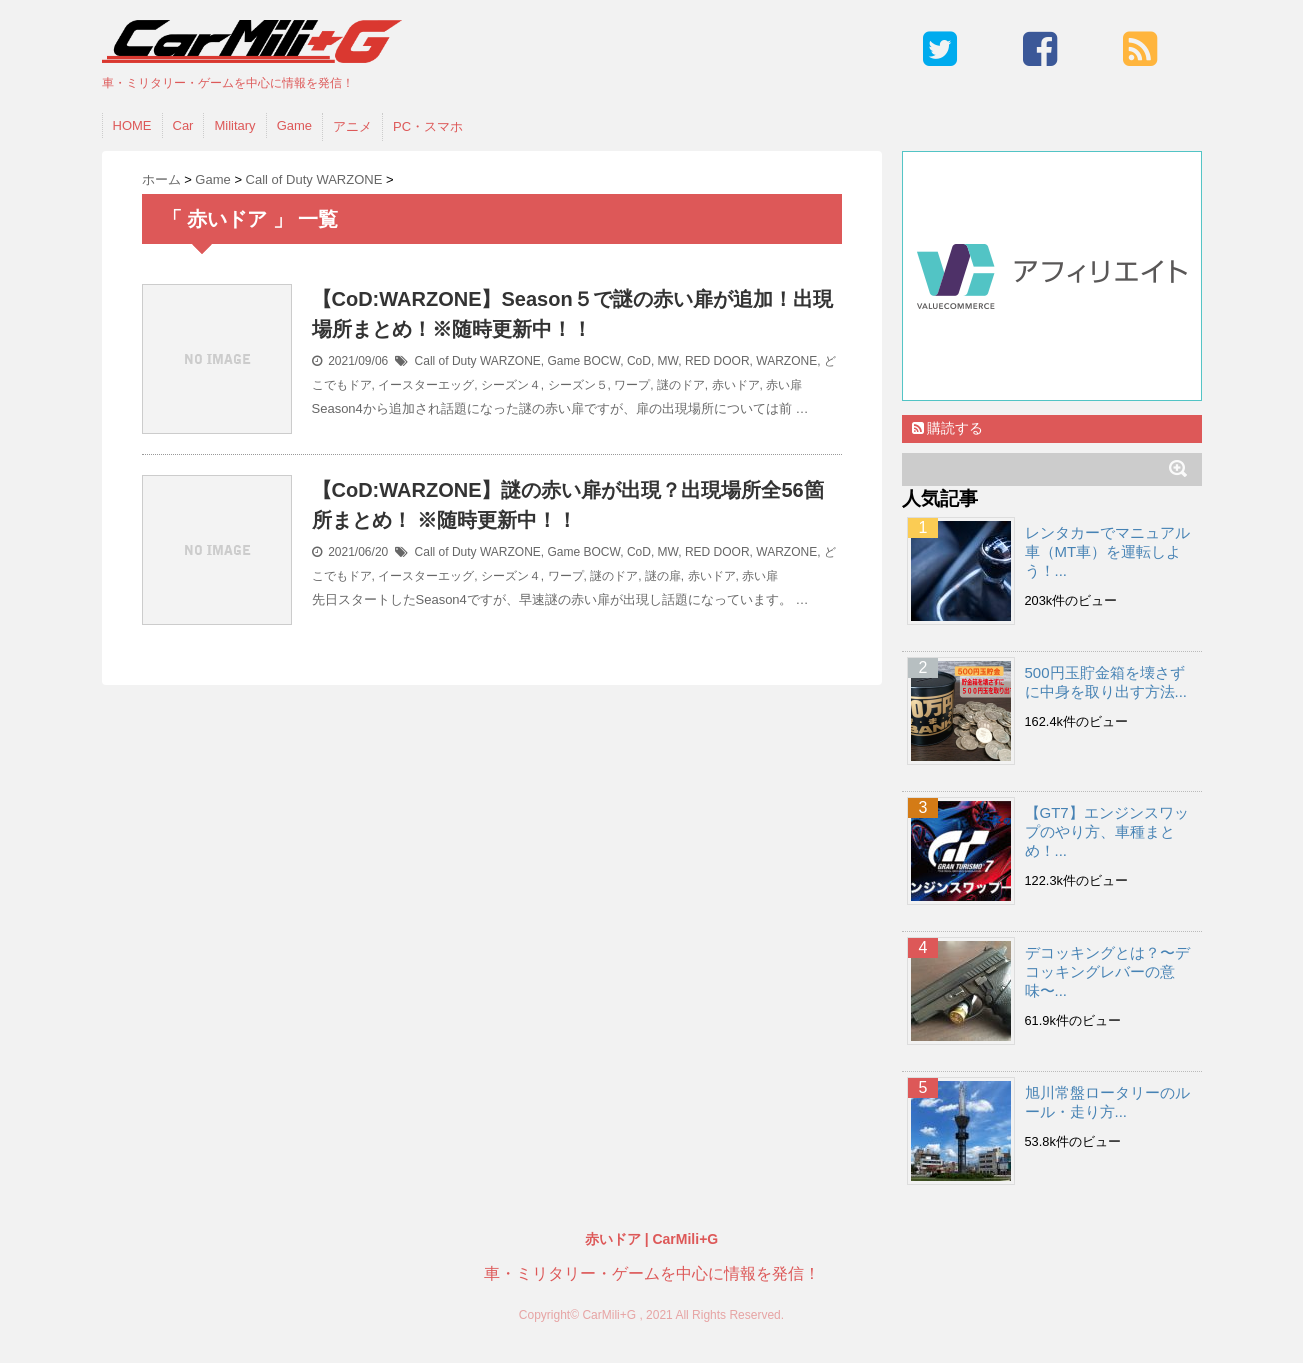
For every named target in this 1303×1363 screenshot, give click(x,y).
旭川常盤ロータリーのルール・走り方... (1107, 1102)
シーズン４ (511, 385)
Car (183, 125)
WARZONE (786, 361)
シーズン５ (578, 385)
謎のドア (681, 385)
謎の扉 (663, 576)
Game (294, 125)
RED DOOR (717, 361)
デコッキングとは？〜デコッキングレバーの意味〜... (1107, 971)
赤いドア (736, 385)
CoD (639, 361)
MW (668, 361)
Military (234, 125)
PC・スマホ (428, 126)
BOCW (602, 361)
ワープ (632, 385)
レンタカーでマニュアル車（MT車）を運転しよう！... (1107, 551)
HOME (132, 125)
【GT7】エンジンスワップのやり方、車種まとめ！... (1107, 831)
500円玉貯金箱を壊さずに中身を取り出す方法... (1106, 682)
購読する (948, 428)
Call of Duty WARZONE (478, 361)
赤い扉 (784, 385)
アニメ (352, 126)
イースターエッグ (426, 385)
